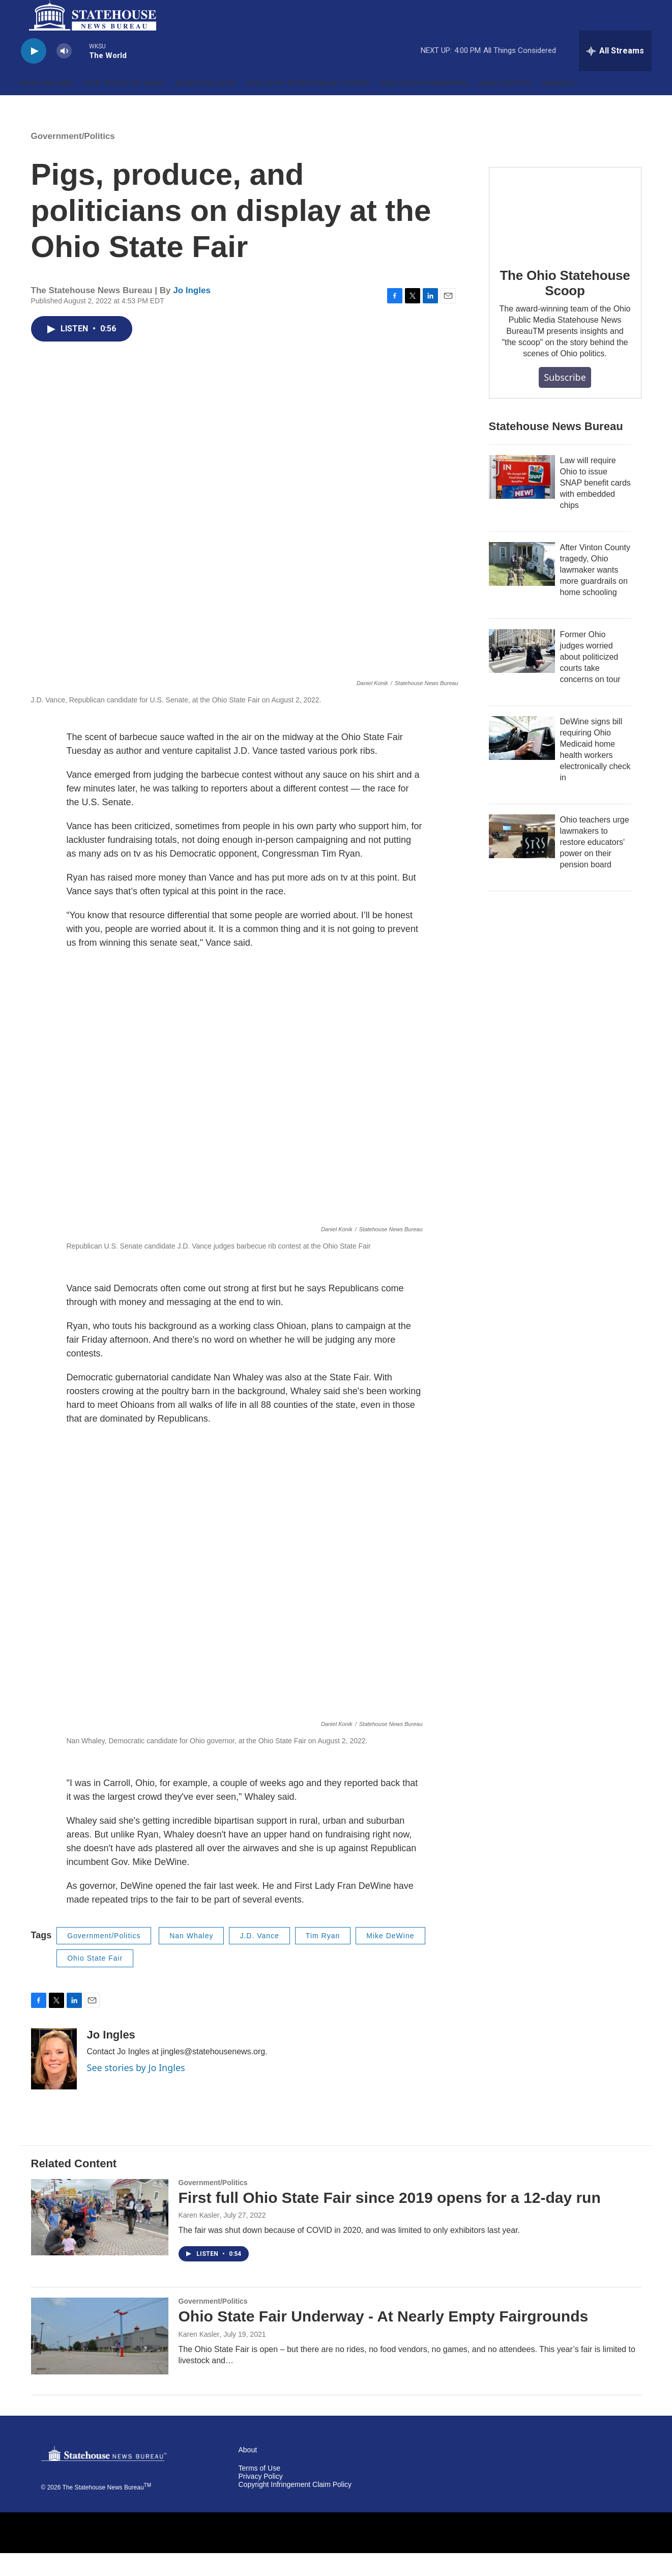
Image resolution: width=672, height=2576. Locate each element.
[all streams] (615, 73)
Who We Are (47, 106)
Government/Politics (73, 159)
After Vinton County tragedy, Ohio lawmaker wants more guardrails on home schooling (595, 592)
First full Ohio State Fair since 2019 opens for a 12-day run (390, 2220)
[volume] (64, 74)
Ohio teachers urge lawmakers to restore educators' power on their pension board (594, 865)
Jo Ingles (192, 313)
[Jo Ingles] (54, 2081)
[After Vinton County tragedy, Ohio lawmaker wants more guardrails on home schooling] (522, 587)
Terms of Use (259, 2491)
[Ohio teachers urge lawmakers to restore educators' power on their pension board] (522, 859)
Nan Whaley (191, 1959)
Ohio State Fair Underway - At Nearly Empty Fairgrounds (384, 2339)
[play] (33, 74)
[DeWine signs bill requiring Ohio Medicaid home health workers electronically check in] (522, 761)
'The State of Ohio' (124, 106)
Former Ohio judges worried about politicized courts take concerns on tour (590, 679)
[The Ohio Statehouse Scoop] (565, 233)
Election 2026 (206, 106)
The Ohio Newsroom (424, 106)
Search (558, 106)
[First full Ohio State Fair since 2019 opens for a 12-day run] (99, 2240)
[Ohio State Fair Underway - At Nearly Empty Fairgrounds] (99, 2358)
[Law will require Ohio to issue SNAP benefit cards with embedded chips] (522, 500)
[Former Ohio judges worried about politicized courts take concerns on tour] (522, 674)
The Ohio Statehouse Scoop (308, 106)
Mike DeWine (390, 1959)
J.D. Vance (259, 1959)
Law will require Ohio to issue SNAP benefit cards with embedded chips (595, 505)
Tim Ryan (323, 1959)
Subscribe (565, 400)
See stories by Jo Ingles (136, 2090)
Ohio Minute (505, 106)
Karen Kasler (199, 2238)
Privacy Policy (261, 2499)
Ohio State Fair (95, 1981)
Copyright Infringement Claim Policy (295, 2507)
